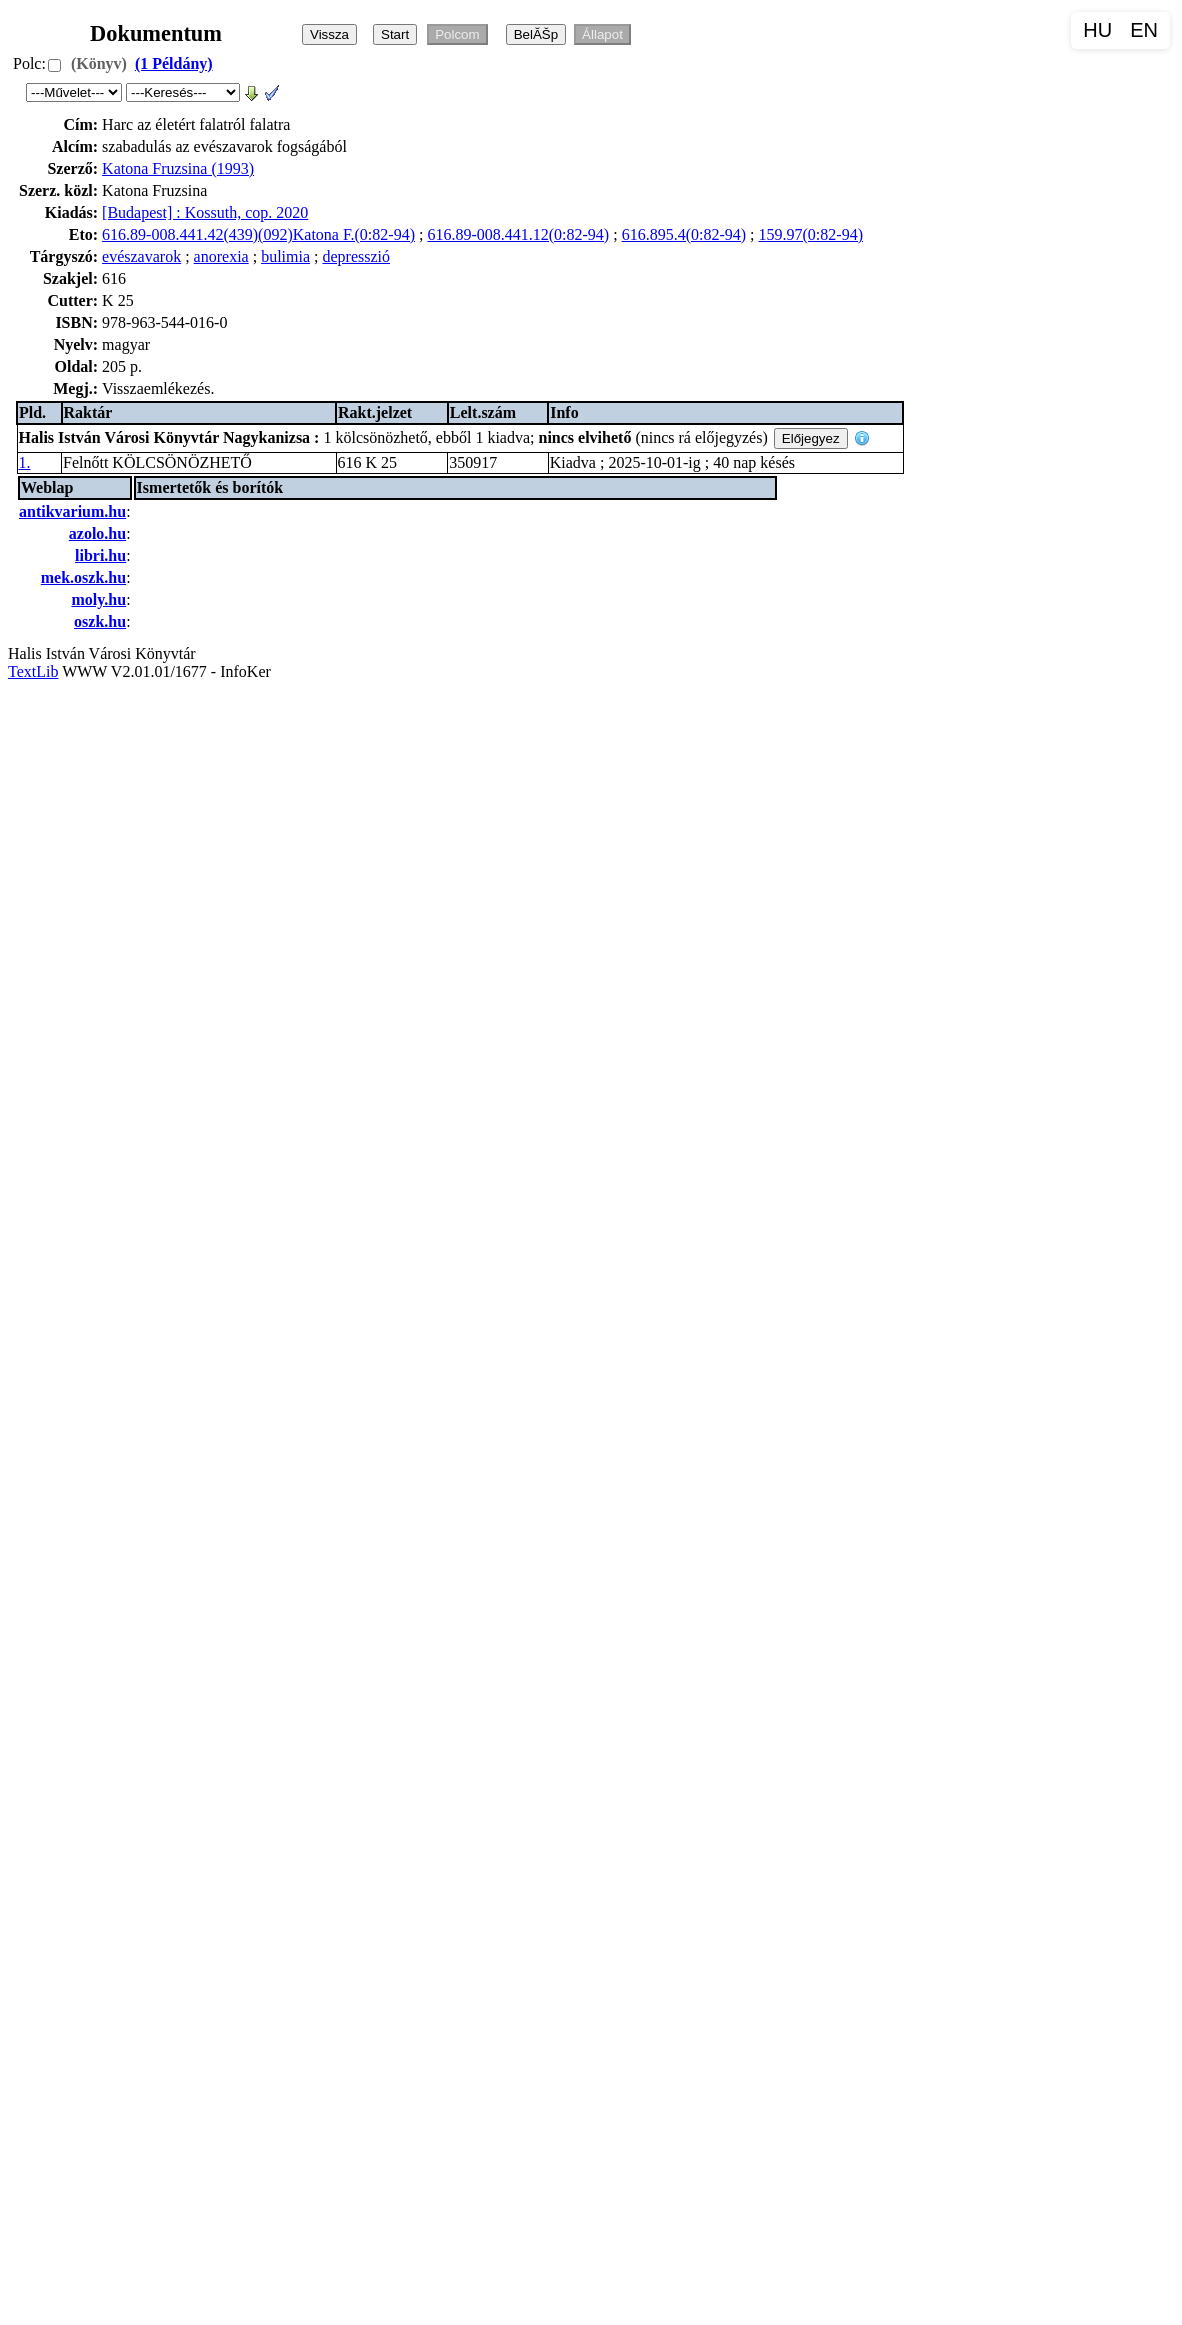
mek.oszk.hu (83, 577)
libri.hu (100, 555)
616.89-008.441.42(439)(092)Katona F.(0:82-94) (258, 234)
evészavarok (141, 256)
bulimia (285, 256)
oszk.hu (100, 621)
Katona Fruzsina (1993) (178, 168)
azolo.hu (97, 533)
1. (25, 462)
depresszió (356, 256)
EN (1144, 30)
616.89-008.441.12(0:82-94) (518, 234)
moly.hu (98, 599)
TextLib (33, 671)
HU (1097, 30)
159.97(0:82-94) (811, 234)
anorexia (221, 256)
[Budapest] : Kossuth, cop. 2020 (205, 212)
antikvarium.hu (72, 511)
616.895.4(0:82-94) (684, 234)
